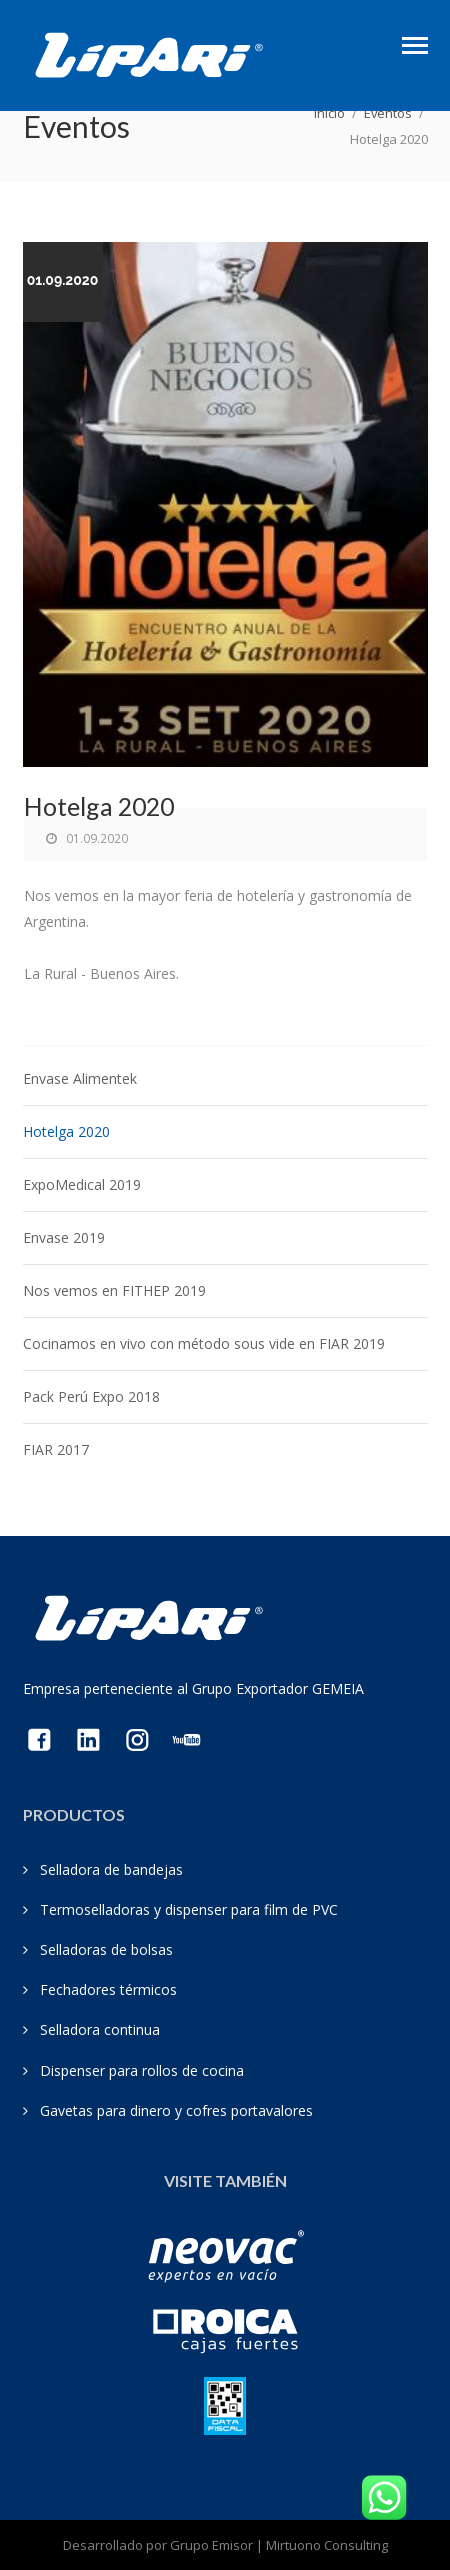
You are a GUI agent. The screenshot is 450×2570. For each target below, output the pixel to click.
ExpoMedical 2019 (82, 1184)
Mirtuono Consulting (327, 2545)
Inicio (329, 113)
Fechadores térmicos (108, 1989)
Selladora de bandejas (111, 1869)
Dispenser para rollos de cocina (142, 2070)
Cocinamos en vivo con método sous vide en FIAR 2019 (204, 1343)
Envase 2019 (64, 1237)
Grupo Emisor (211, 2545)
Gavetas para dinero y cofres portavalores (176, 2110)
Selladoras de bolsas (106, 1949)
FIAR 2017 (56, 1449)
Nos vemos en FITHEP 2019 (114, 1290)
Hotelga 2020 (66, 1131)
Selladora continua (100, 2029)
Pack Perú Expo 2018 (91, 1396)
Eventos (388, 113)
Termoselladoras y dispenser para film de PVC (189, 1909)
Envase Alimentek (80, 1078)
